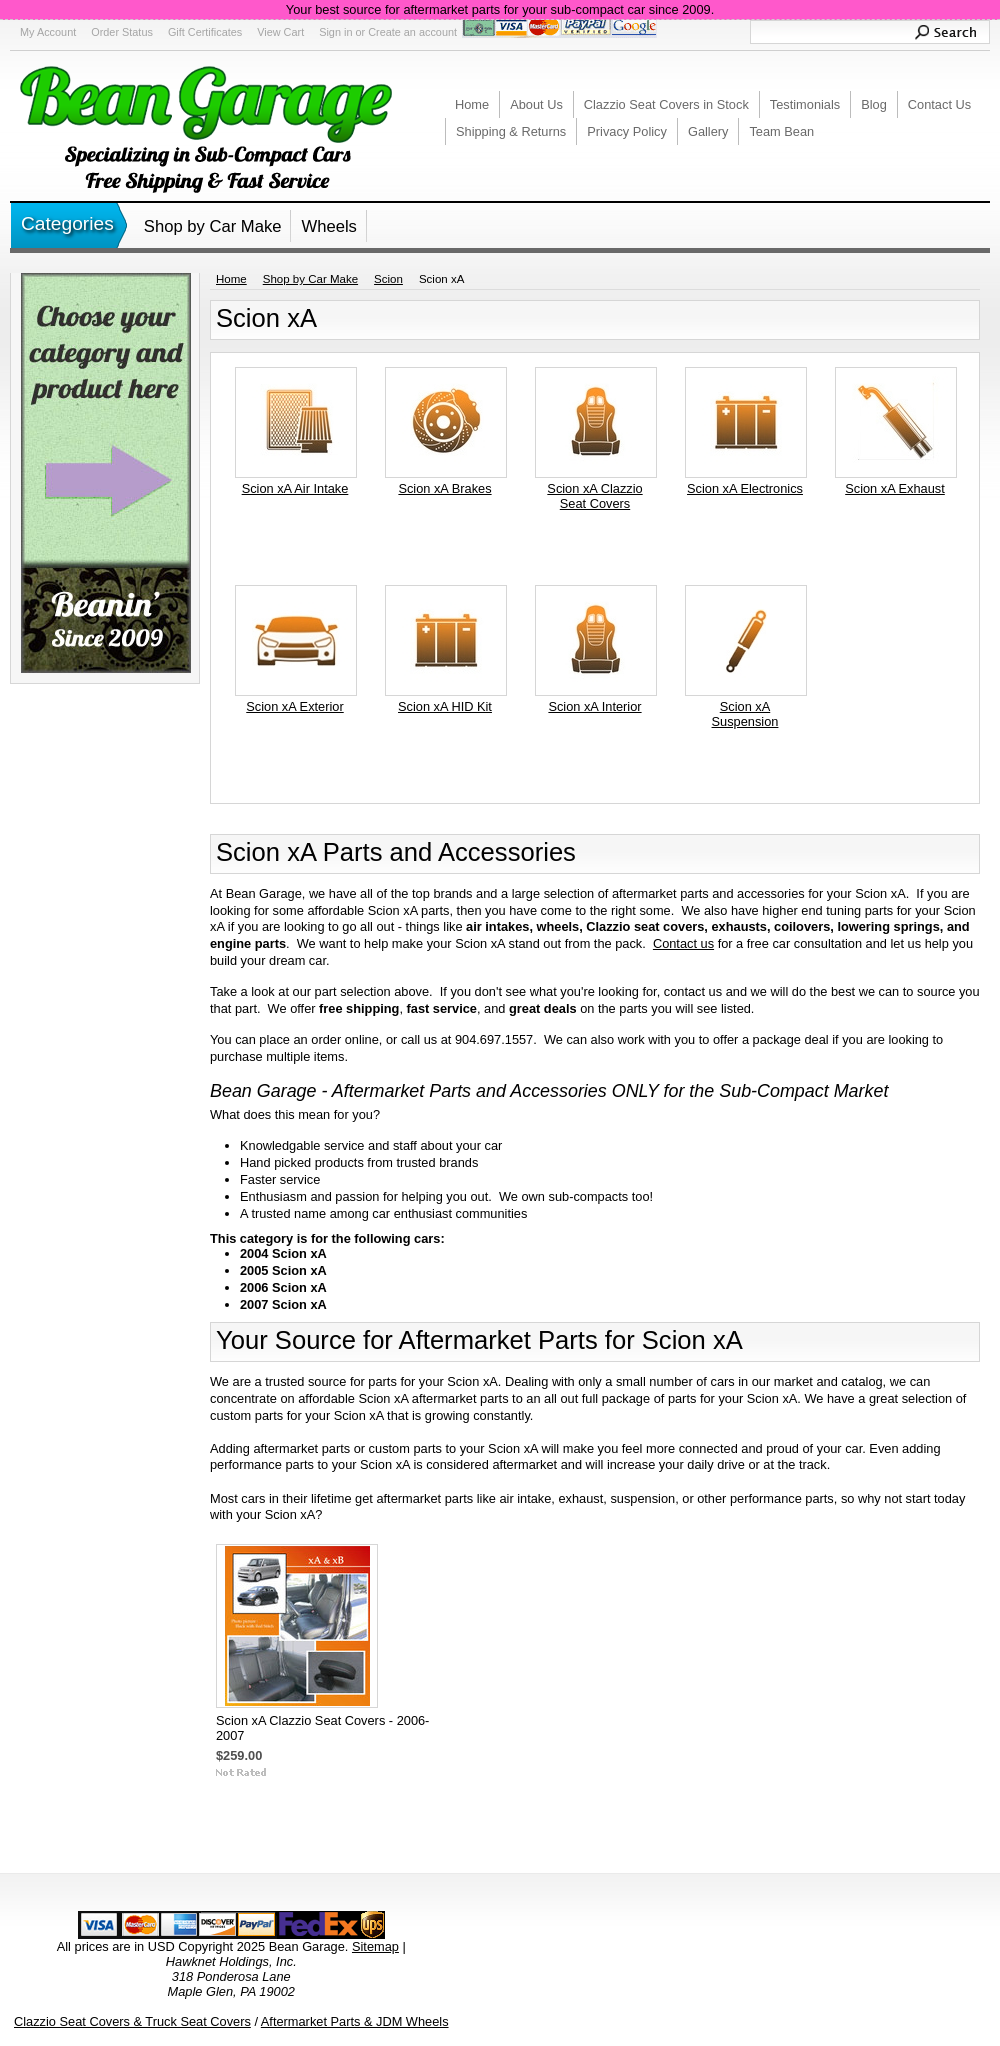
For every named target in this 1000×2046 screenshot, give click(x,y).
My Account (48, 32)
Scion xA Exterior (294, 706)
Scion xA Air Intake (295, 488)
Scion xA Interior (594, 706)
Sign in (335, 32)
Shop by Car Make (213, 226)
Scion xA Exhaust (895, 488)
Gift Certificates (205, 32)
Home (231, 279)
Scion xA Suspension (745, 714)
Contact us (683, 943)
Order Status (122, 32)
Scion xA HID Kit (445, 706)
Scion (388, 279)
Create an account (412, 32)
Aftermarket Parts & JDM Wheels (355, 2021)
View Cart (280, 32)
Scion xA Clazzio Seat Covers (594, 496)
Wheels (328, 226)
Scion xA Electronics (745, 488)
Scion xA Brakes (444, 488)
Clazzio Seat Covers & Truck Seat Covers (132, 2021)
